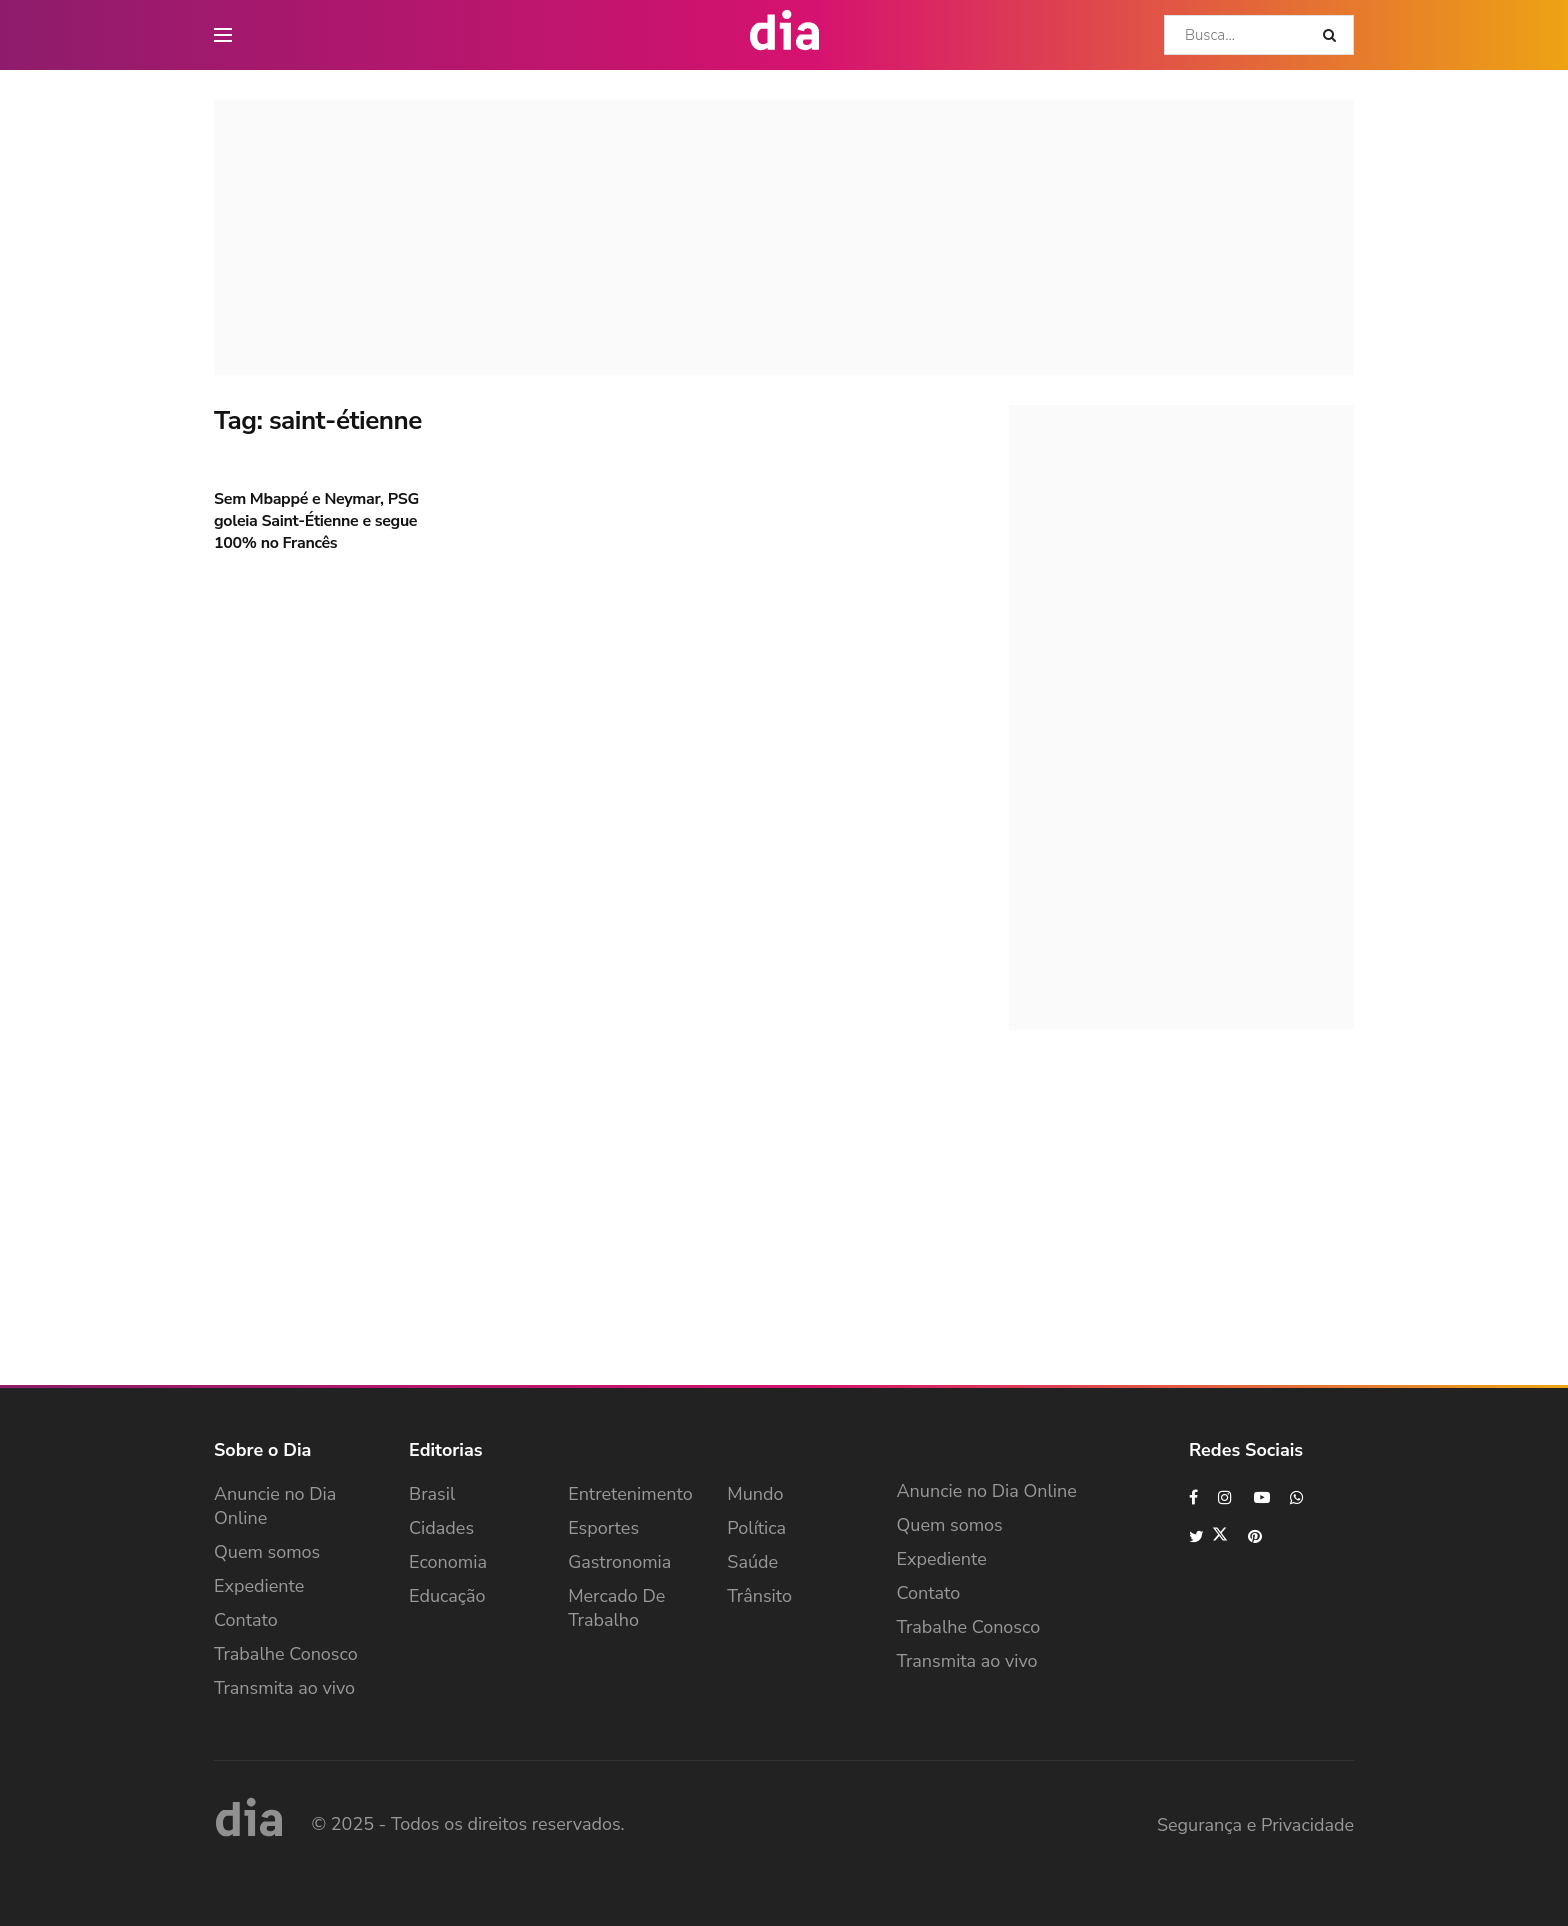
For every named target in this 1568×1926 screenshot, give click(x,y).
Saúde (752, 1562)
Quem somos (267, 1552)
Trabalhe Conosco (286, 1654)
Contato (246, 1620)
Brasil (432, 1494)
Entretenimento (630, 1494)
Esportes (603, 1528)
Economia (448, 1562)
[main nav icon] (223, 35)
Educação (447, 1596)
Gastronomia (619, 1562)
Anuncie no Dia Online (275, 1506)
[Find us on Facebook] (1193, 1497)
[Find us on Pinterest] (1256, 1536)
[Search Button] (1333, 35)
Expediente (259, 1586)
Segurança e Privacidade (1255, 1825)
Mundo (755, 1494)
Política (756, 1528)
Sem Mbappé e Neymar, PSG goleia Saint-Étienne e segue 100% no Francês (316, 521)
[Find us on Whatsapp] (1298, 1497)
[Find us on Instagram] (1226, 1497)
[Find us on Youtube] (1262, 1497)
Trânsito (759, 1596)
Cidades (441, 1528)
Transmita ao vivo (284, 1688)
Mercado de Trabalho (616, 1608)
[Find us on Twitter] (1208, 1536)
